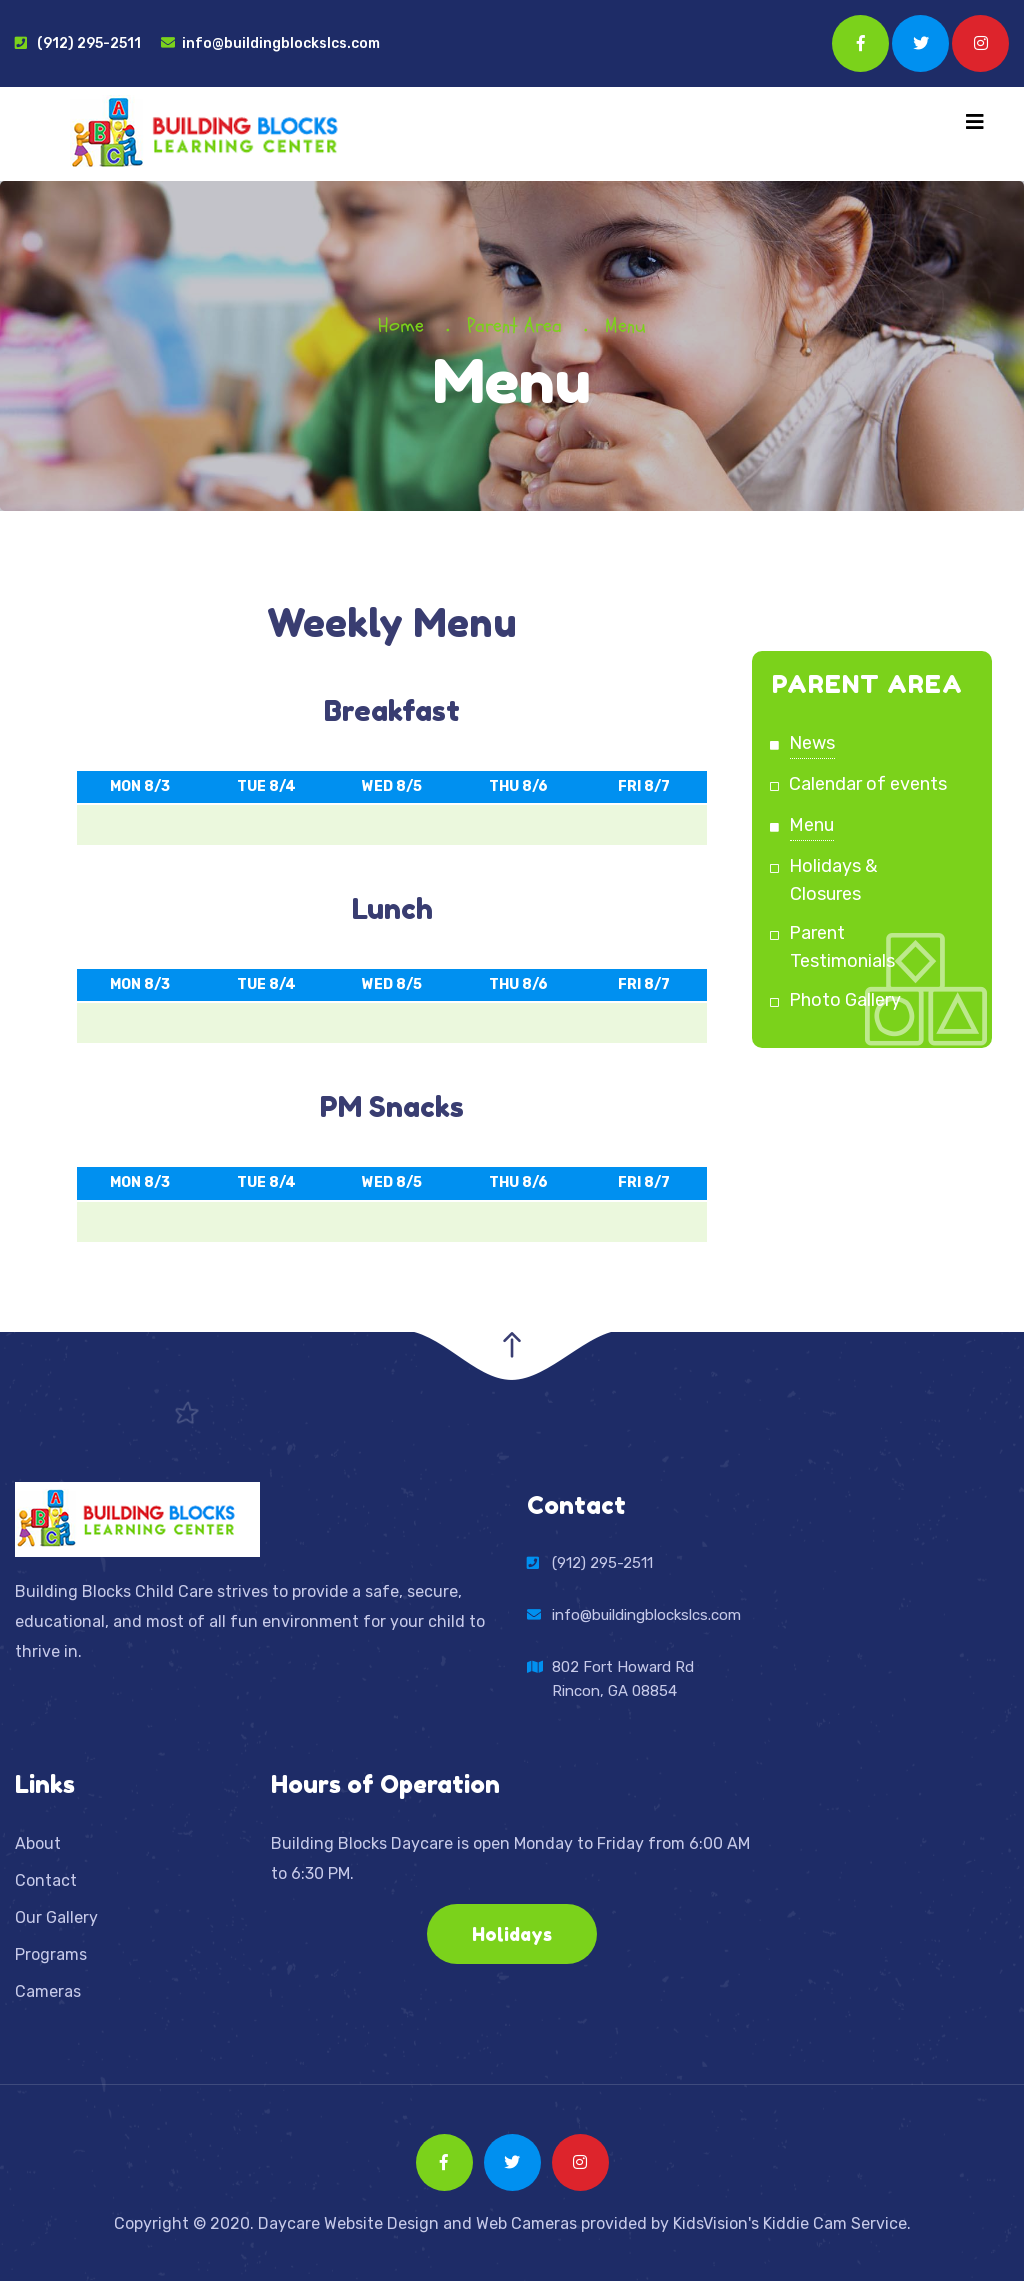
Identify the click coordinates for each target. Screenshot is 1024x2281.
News (812, 743)
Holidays (512, 1934)
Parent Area (514, 325)
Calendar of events (868, 784)
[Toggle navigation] (975, 122)
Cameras (48, 1991)
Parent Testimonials (842, 947)
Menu (812, 825)
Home (401, 325)
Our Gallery (56, 1917)
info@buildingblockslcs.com (270, 43)
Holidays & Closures (833, 880)
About (38, 1843)
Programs (51, 1954)
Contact (46, 1880)
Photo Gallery (845, 1000)
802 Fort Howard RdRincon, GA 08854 (623, 1677)
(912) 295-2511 (78, 43)
